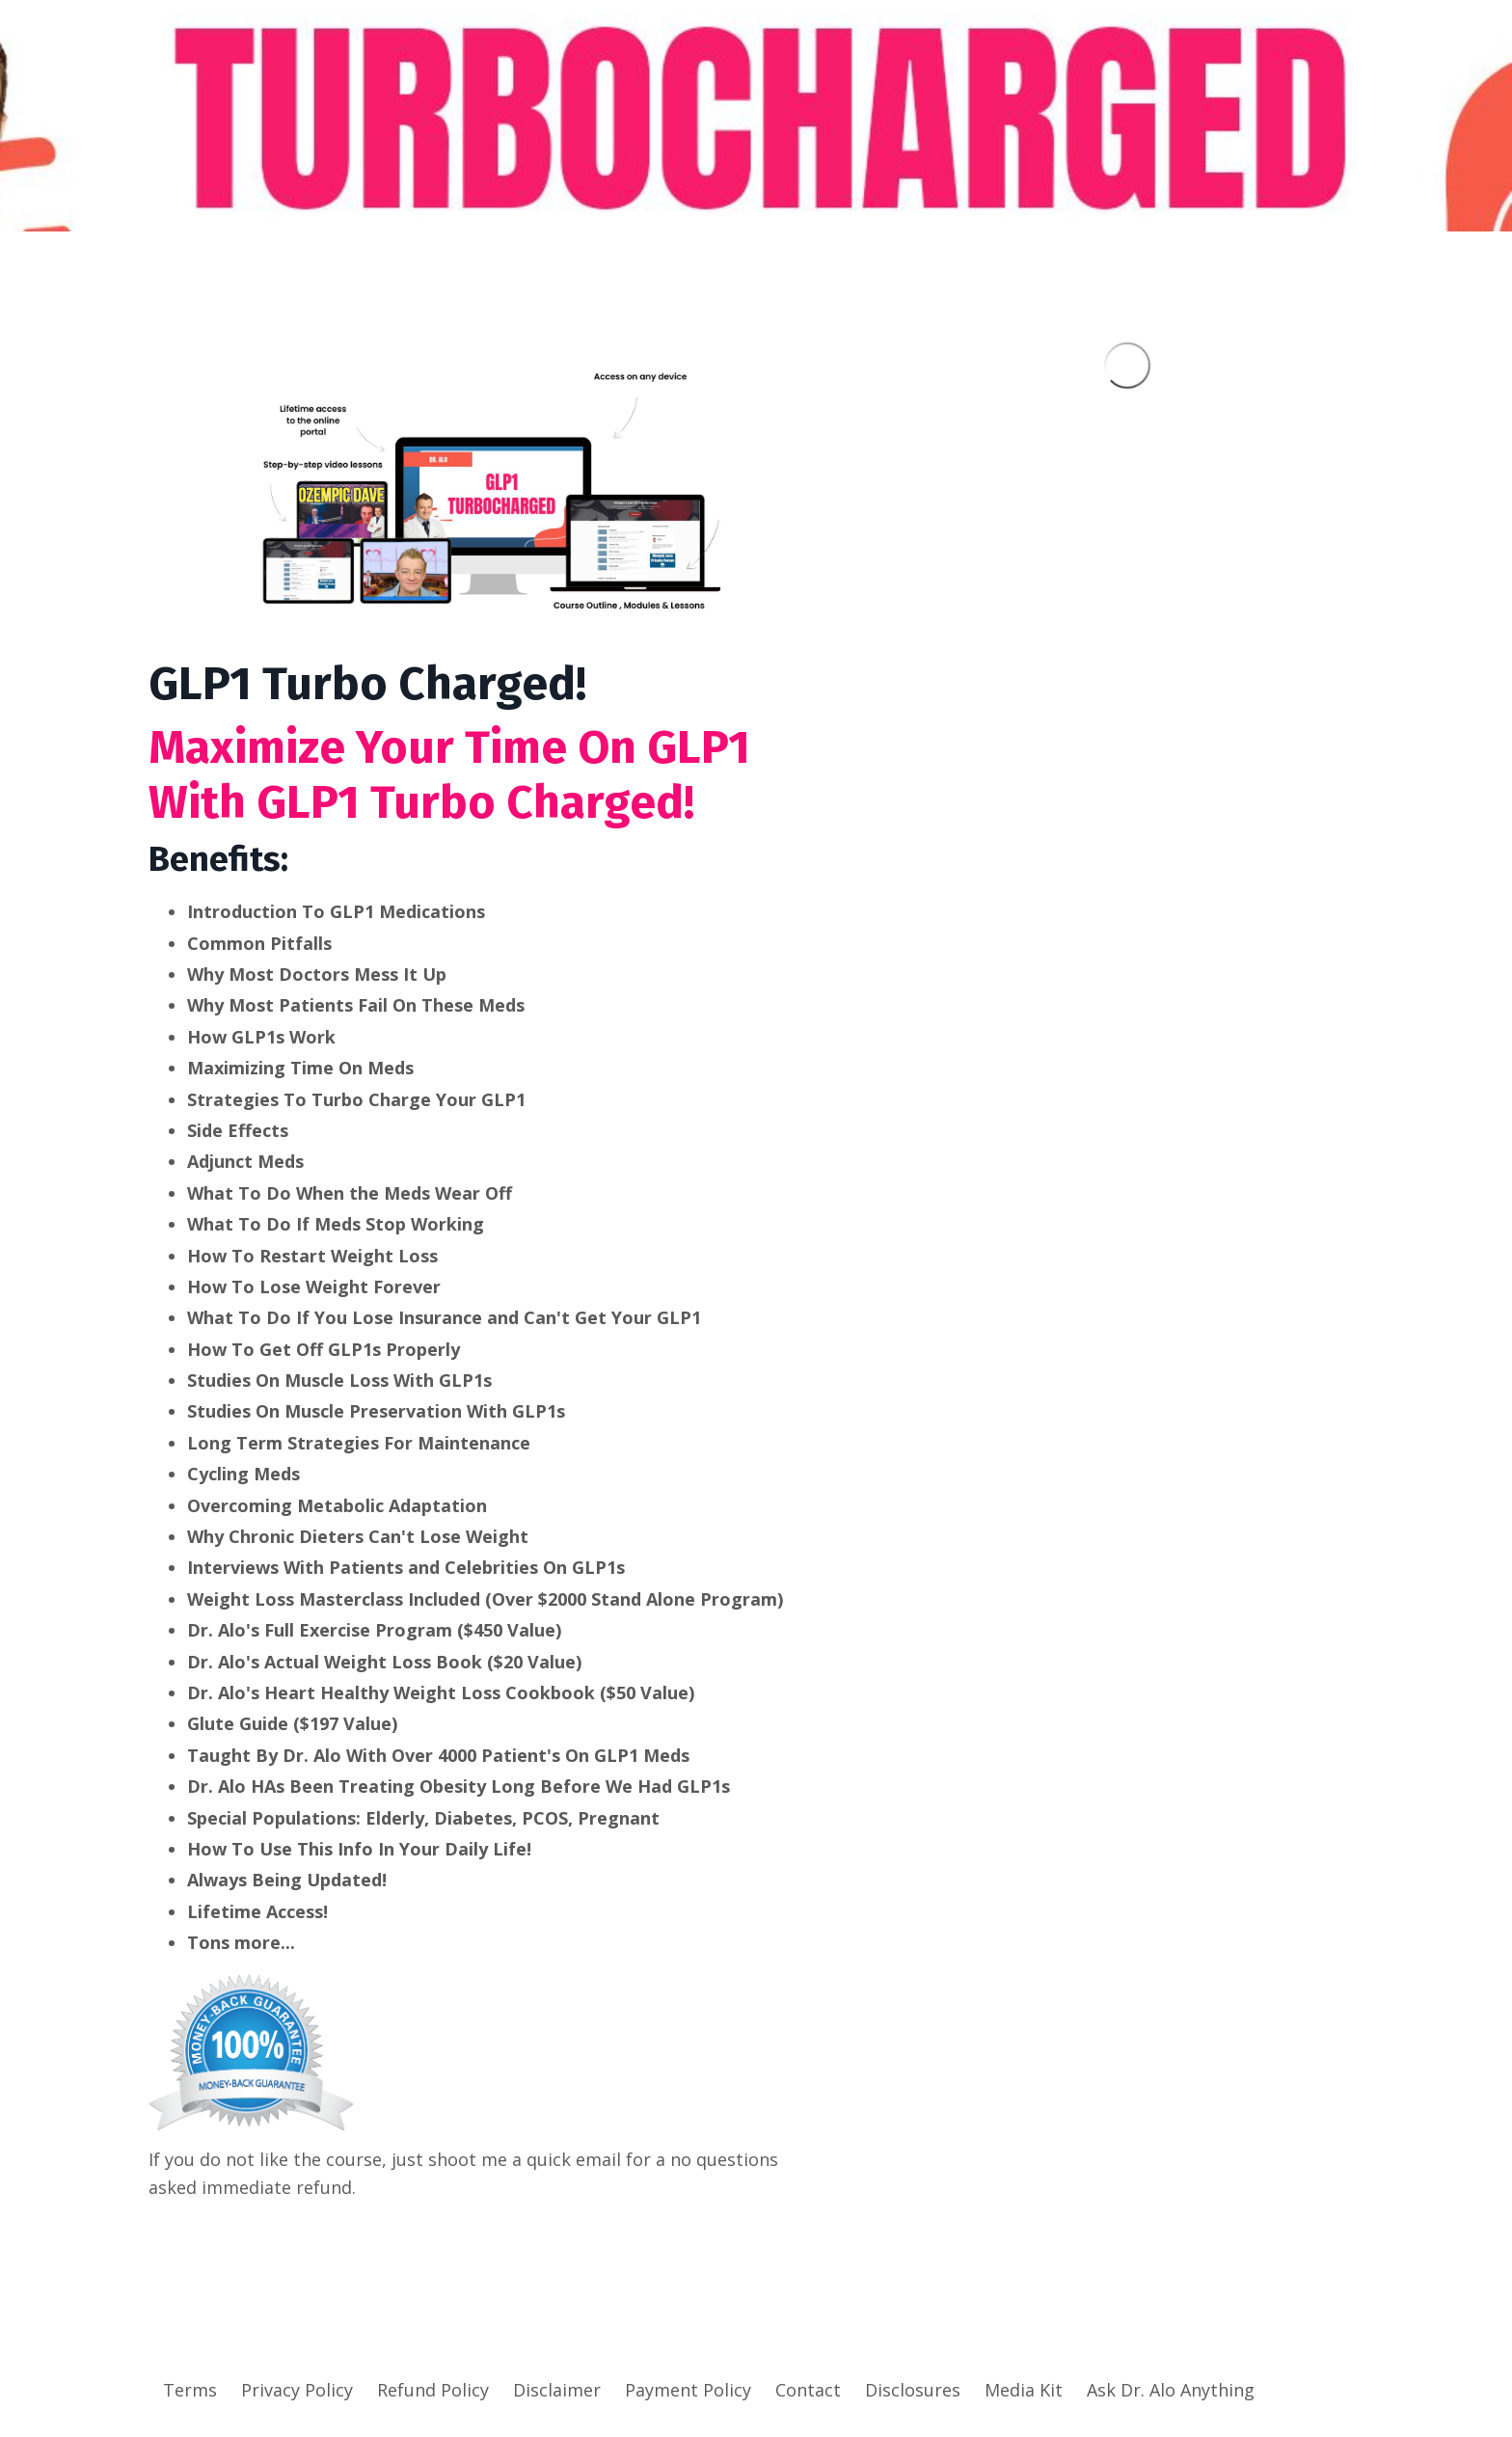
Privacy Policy (297, 2389)
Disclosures (912, 2389)
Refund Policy (433, 2389)
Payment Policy (688, 2389)
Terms (190, 2389)
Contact (808, 2389)
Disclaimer (557, 2389)
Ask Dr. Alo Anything (1171, 2389)
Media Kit (1024, 2389)
